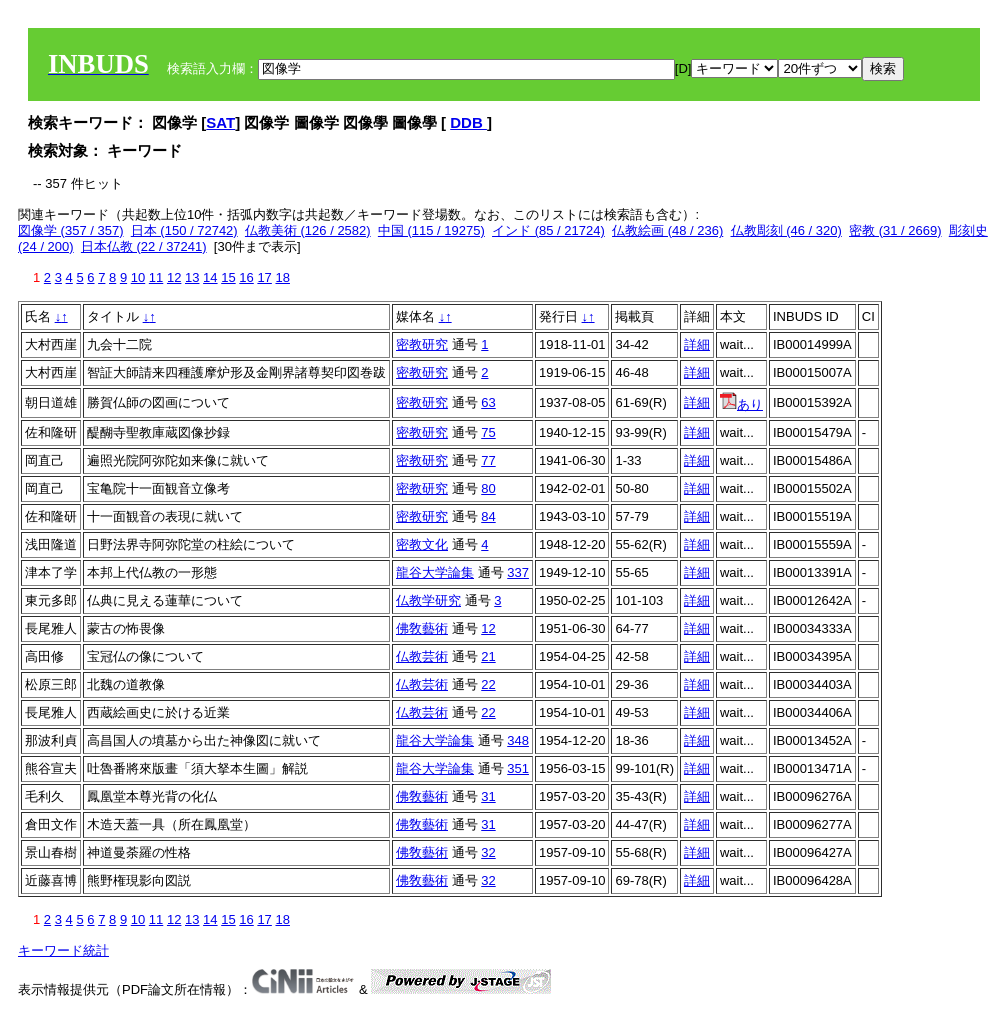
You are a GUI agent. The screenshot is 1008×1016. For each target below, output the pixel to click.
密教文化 (422, 544)
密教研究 (422, 344)
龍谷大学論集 (435, 572)
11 (156, 277)
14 (210, 277)
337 (518, 572)
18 (282, 277)
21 (488, 656)
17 (264, 277)
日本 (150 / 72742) (184, 230)
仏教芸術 (422, 656)
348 (518, 740)
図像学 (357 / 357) (71, 230)
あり (741, 404)
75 (488, 432)
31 (488, 796)
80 (488, 488)
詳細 (697, 344)
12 (174, 277)
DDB (468, 122)
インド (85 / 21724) (548, 230)
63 (488, 402)
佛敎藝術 (422, 628)
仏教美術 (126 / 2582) (308, 230)
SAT (220, 122)
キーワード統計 (63, 950)
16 (246, 277)
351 (518, 768)
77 (488, 460)
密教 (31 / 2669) (895, 230)
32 (488, 852)
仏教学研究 (428, 600)
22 (488, 684)
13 (192, 277)
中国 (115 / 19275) (431, 230)
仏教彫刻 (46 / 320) (786, 230)
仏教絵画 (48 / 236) (667, 230)
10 (138, 277)
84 (488, 516)
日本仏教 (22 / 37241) (144, 246)
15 (228, 277)
